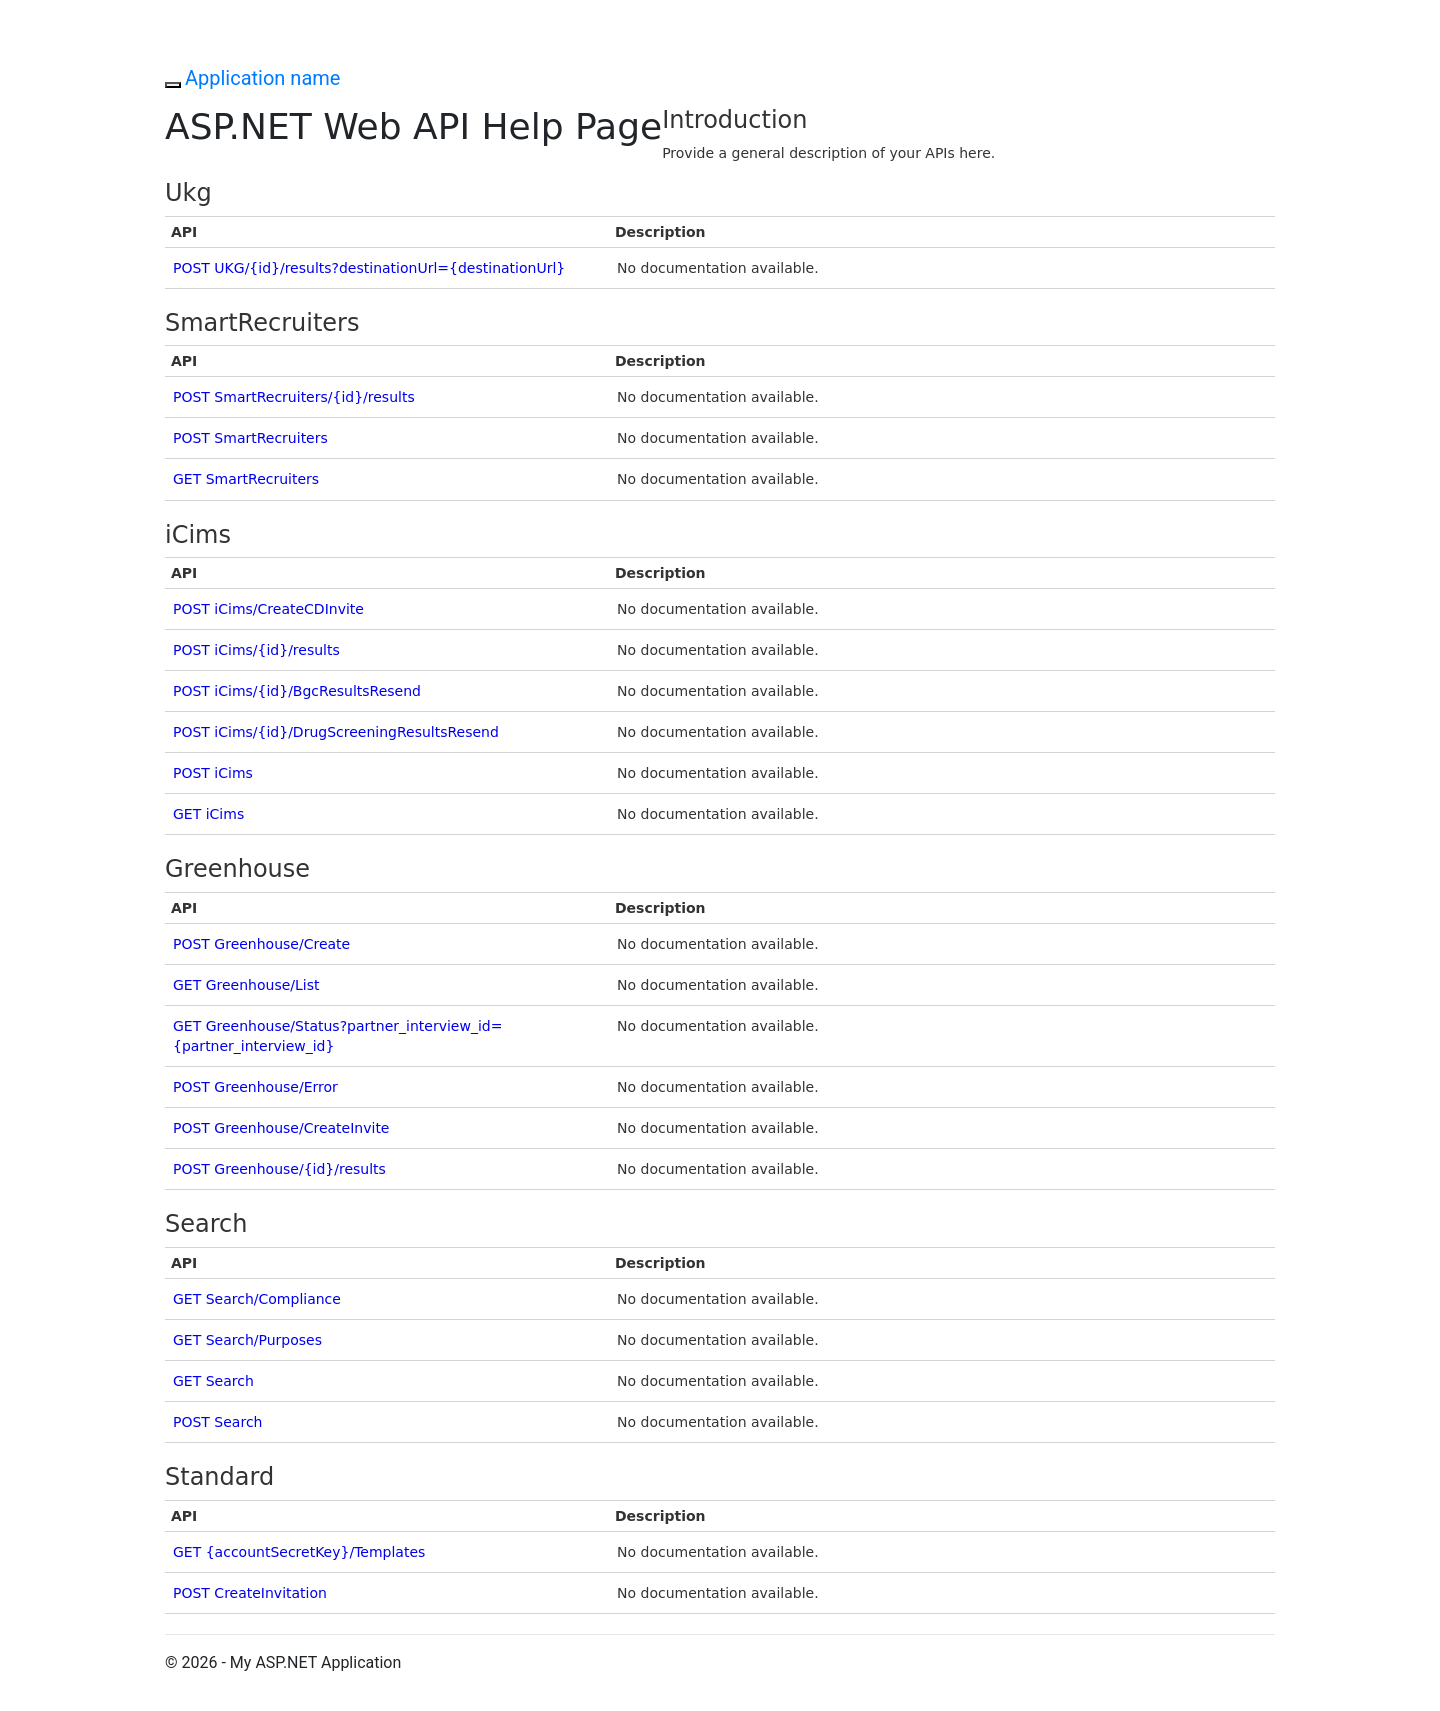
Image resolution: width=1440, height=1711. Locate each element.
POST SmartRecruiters (250, 438)
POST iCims (213, 773)
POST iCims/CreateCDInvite (268, 609)
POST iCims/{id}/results (256, 650)
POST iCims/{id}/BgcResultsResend (297, 691)
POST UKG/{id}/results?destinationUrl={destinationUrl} (369, 268)
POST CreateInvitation (250, 1593)
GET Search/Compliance (257, 1299)
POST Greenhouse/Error (255, 1087)
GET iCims (208, 814)
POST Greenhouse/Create (261, 944)
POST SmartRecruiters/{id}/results (294, 397)
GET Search (213, 1381)
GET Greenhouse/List (246, 985)
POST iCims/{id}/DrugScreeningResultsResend (336, 732)
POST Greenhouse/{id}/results (279, 1169)
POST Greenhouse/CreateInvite (281, 1128)
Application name (262, 78)
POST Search (217, 1422)
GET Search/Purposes (247, 1340)
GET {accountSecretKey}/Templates (299, 1552)
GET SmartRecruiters (246, 479)
